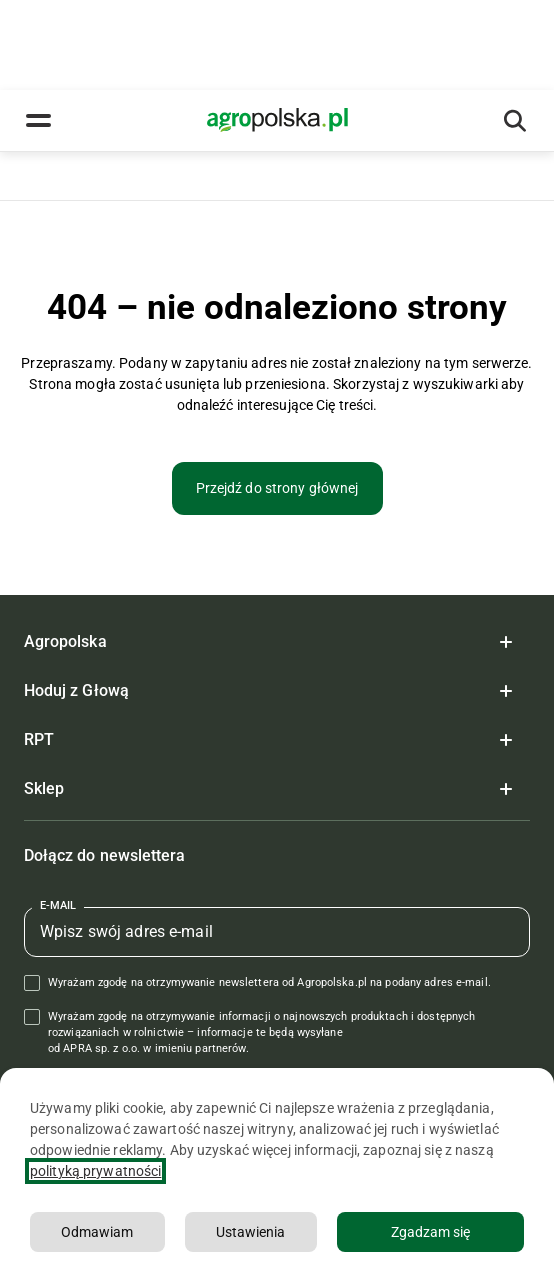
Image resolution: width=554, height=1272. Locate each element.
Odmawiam (97, 1232)
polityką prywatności (95, 1171)
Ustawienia (250, 1232)
